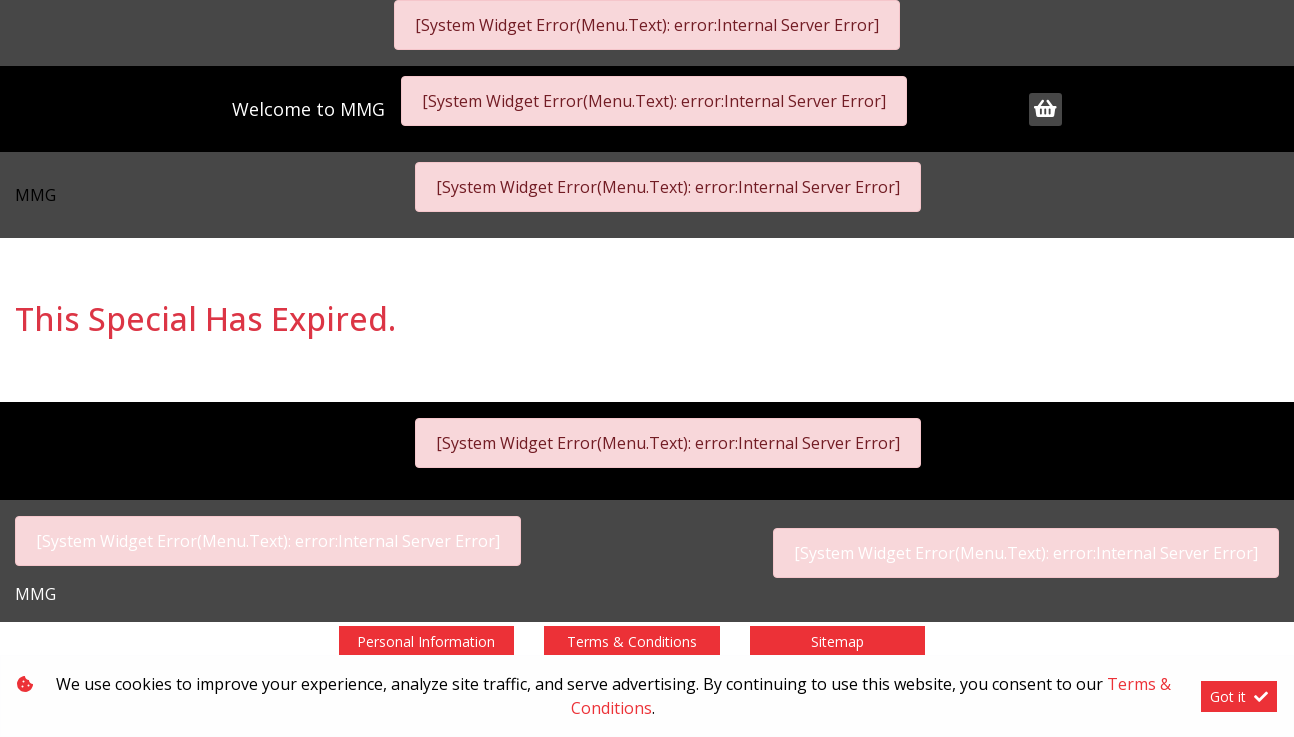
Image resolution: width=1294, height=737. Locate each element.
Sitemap (837, 641)
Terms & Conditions (632, 641)
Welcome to (308, 109)
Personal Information (426, 641)
